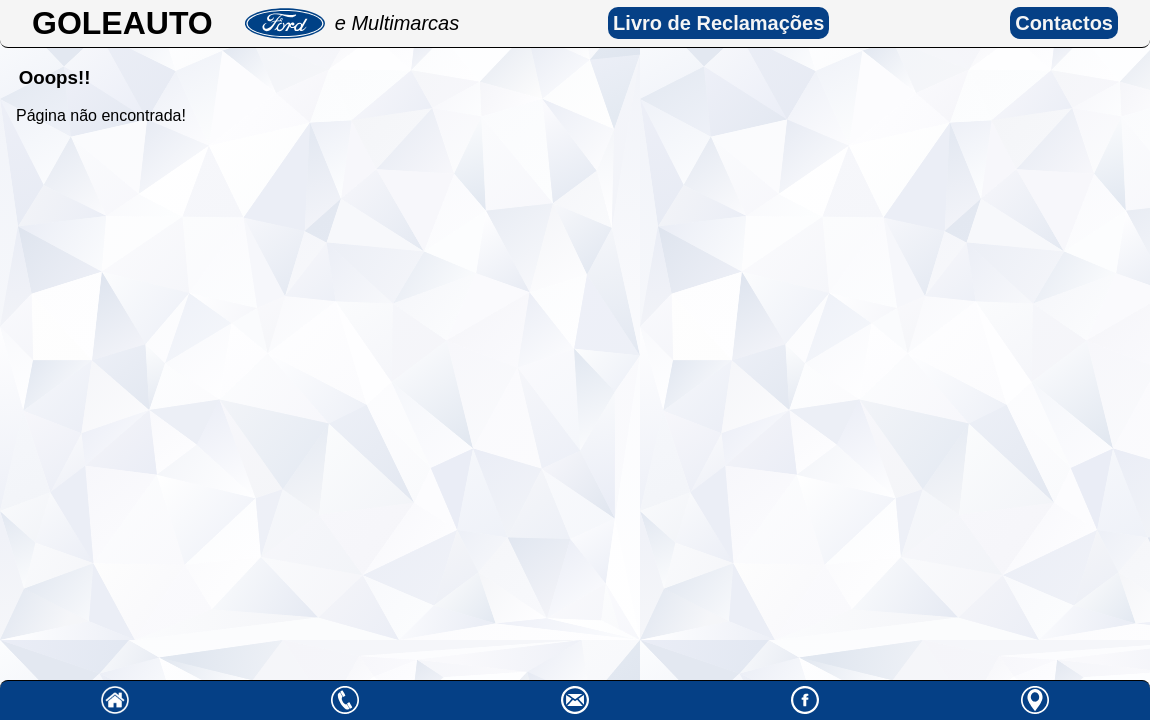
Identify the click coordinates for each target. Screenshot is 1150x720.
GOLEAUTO (122, 23)
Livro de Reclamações (718, 23)
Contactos (1064, 23)
